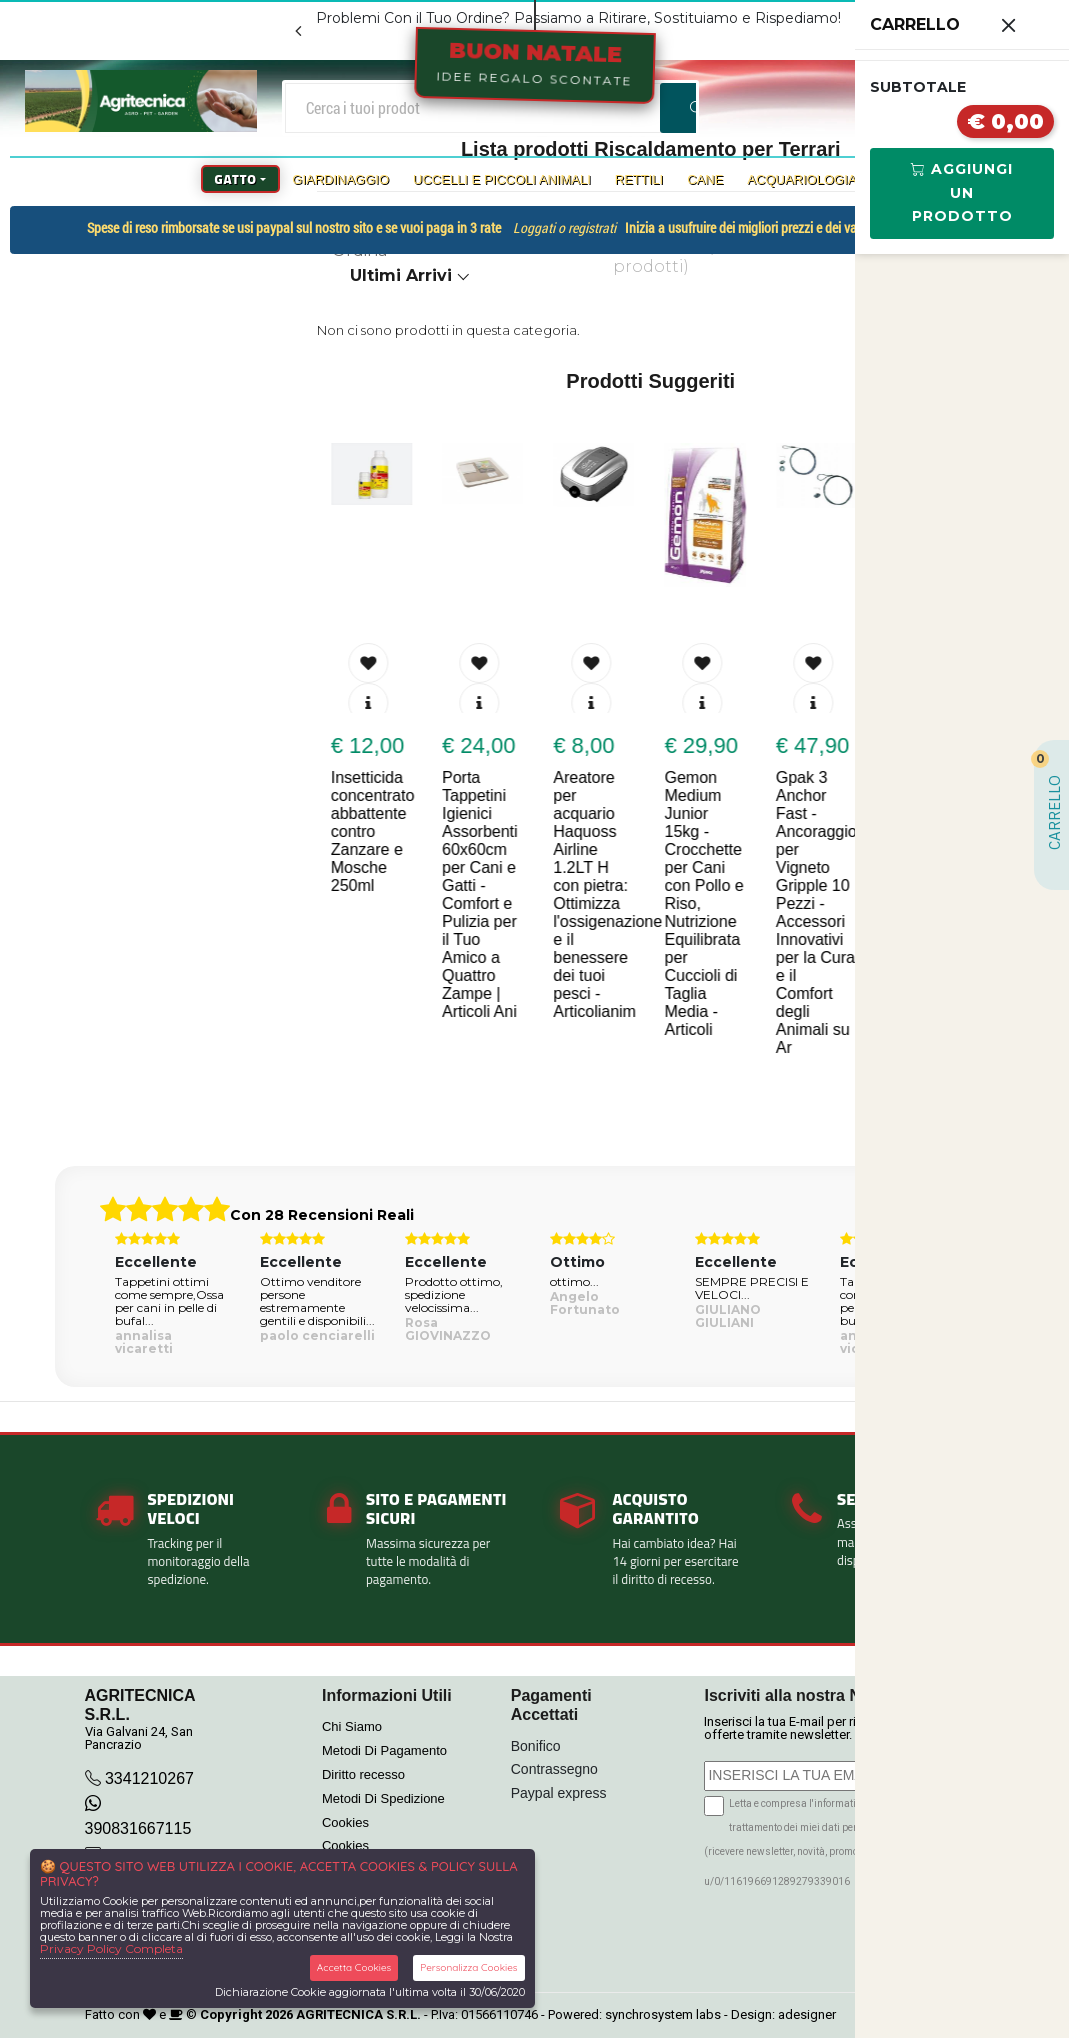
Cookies (345, 1822)
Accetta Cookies (354, 1967)
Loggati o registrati (564, 227)
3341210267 (149, 1778)
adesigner (807, 2014)
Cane (705, 179)
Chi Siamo (352, 1726)
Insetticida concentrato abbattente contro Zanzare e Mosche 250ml (375, 831)
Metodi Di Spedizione (383, 1798)
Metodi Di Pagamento (384, 1750)
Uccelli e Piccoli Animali (502, 179)
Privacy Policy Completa (111, 1948)
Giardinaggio (340, 179)
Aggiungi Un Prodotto (962, 193)
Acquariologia (801, 179)
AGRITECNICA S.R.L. (358, 2014)
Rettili (639, 179)
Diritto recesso (363, 1774)
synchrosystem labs (663, 2014)
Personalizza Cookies (468, 1967)
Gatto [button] (236, 179)
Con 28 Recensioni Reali (322, 1215)
